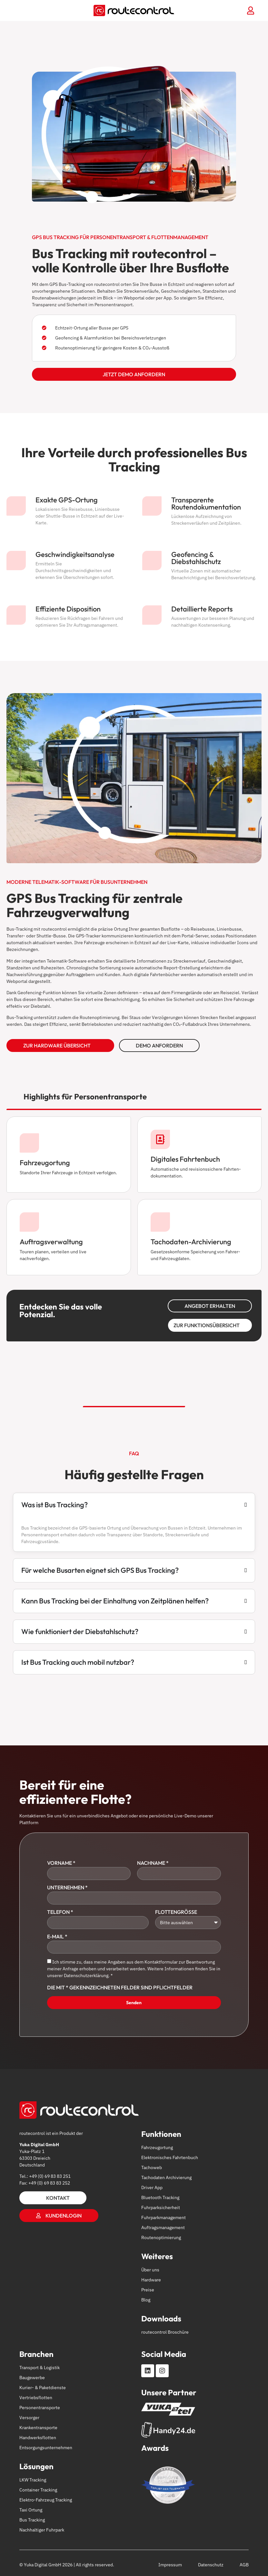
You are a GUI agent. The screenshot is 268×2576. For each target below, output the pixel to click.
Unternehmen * (67, 1888)
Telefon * (60, 1912)
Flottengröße (176, 1912)
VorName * (61, 1863)
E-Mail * (57, 1937)
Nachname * (153, 1863)
